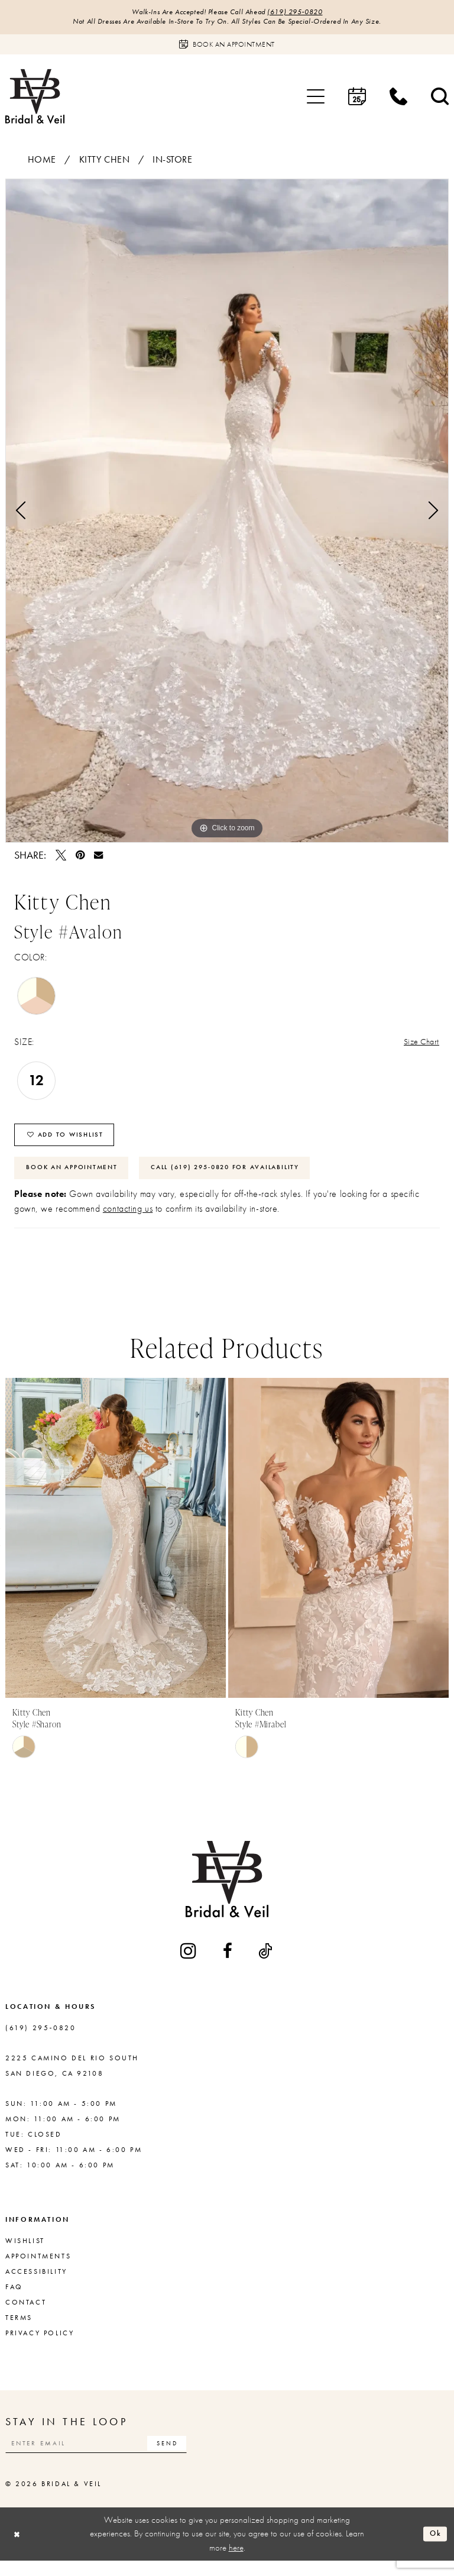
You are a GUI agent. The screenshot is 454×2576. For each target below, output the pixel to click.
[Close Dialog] (18, 2549)
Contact (25, 2314)
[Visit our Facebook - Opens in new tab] (228, 1963)
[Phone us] (398, 99)
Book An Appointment (77, 1178)
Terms (19, 2330)
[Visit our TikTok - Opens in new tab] (266, 1963)
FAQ (14, 2299)
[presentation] (115, 1550)
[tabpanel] (227, 513)
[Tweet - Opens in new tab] (61, 857)
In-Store (173, 162)
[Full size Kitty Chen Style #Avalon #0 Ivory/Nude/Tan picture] (227, 513)
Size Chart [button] (418, 1045)
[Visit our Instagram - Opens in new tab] (189, 1963)
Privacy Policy (39, 2345)
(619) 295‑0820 (305, 13)
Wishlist (25, 2253)
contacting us (128, 1221)
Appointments (38, 2268)
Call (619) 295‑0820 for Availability (247, 1178)
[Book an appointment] (227, 47)
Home (42, 162)
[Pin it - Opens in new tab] (80, 857)
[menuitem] (315, 99)
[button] (315, 99)
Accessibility (36, 2284)
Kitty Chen (104, 162)
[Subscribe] (191, 2457)
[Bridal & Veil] (34, 98)
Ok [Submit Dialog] (434, 2549)
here (236, 2562)
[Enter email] (108, 2457)
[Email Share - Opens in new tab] (98, 857)
